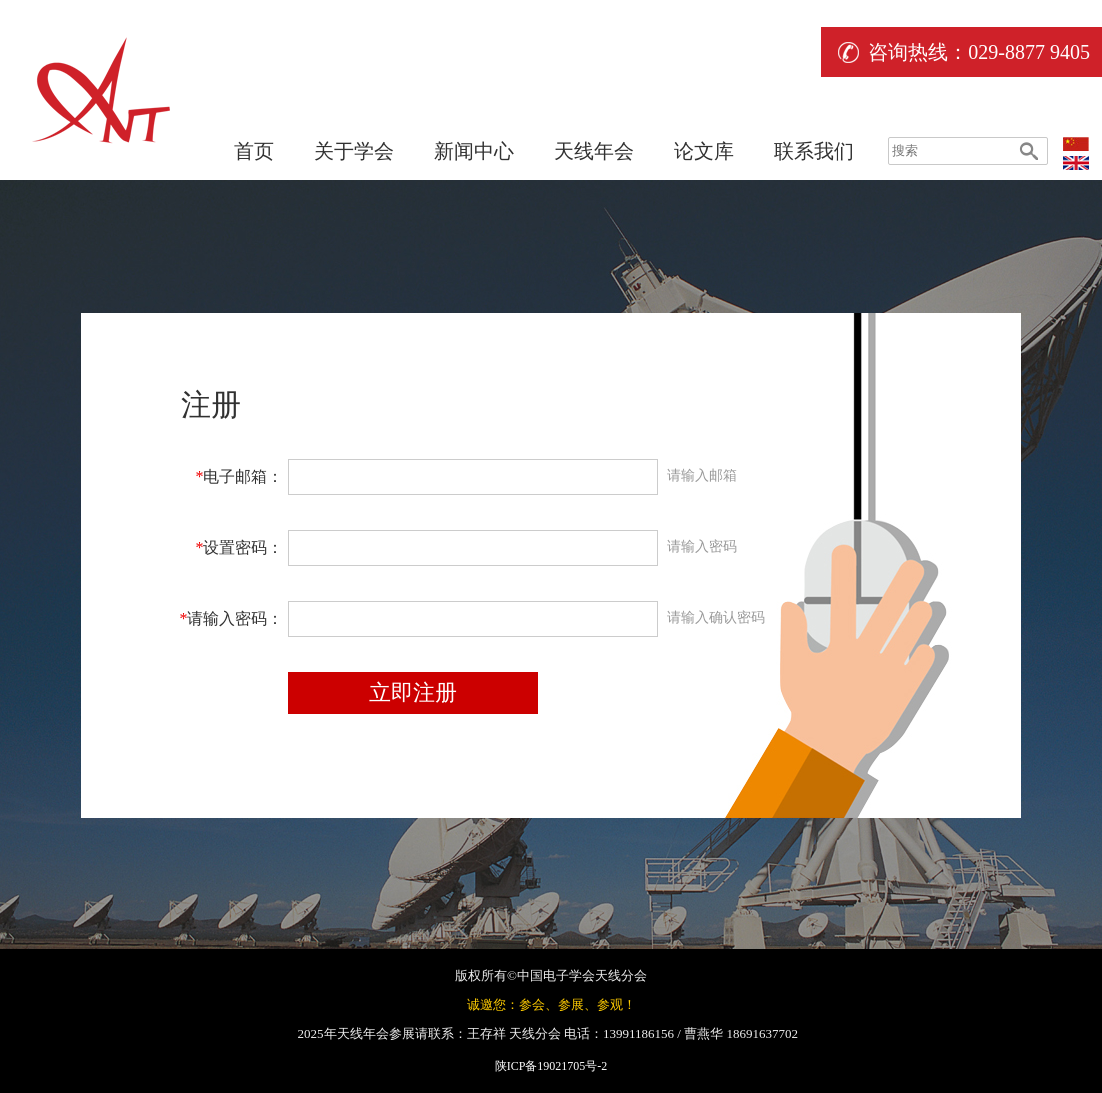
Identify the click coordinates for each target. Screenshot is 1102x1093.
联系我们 (814, 151)
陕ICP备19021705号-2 (551, 1066)
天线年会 (594, 151)
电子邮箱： (239, 476)
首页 (254, 151)
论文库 (704, 151)
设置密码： (239, 547)
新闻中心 (474, 151)
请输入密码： (231, 618)
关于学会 (354, 151)
